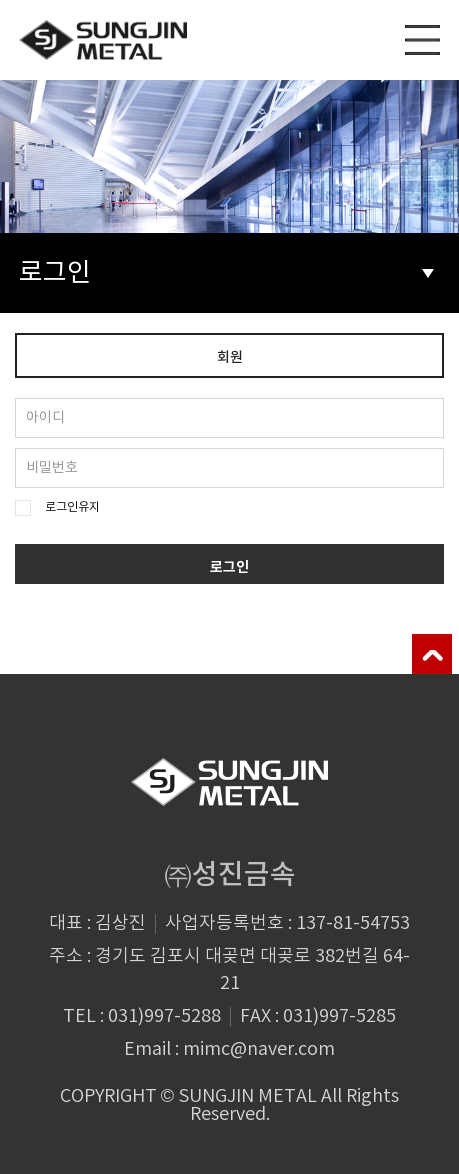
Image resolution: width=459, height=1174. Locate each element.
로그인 (226, 273)
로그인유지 (72, 507)
